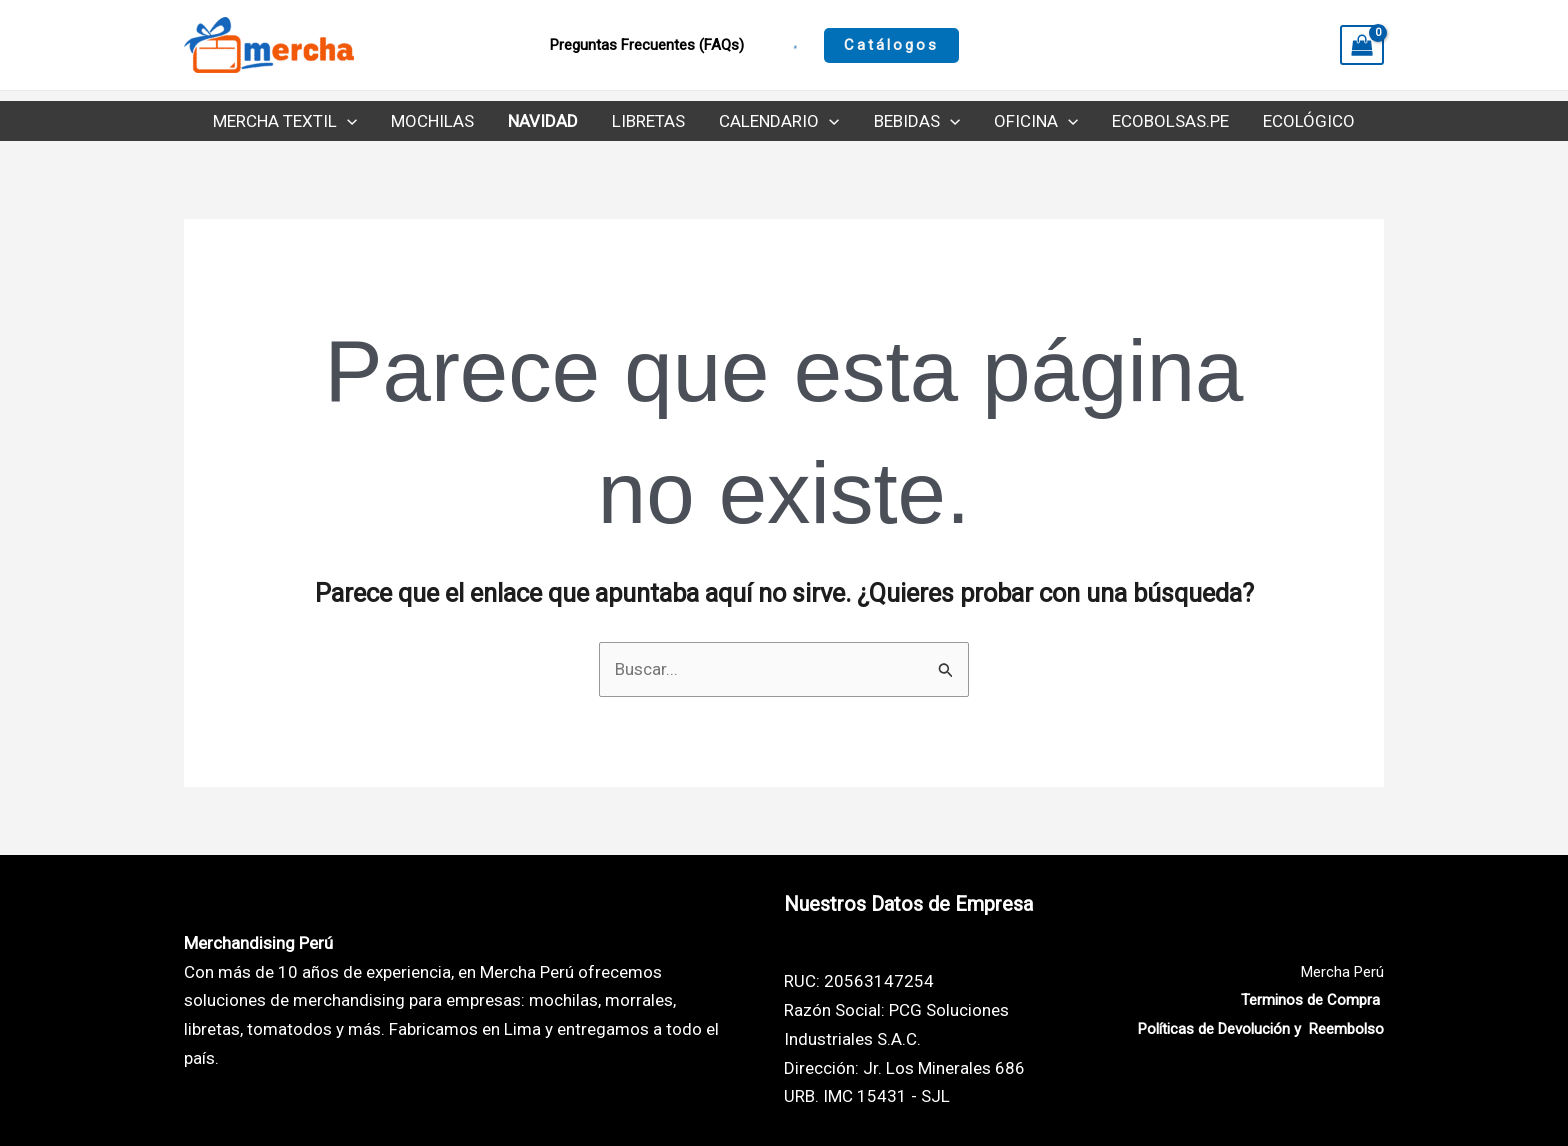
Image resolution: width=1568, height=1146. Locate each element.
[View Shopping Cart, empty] (1362, 45)
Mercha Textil (285, 121)
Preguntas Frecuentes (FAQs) (647, 45)
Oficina (1036, 121)
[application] (347, 121)
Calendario (779, 121)
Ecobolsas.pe (1170, 121)
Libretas (648, 121)
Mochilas (432, 121)
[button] (891, 45)
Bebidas (917, 121)
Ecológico (1309, 121)
